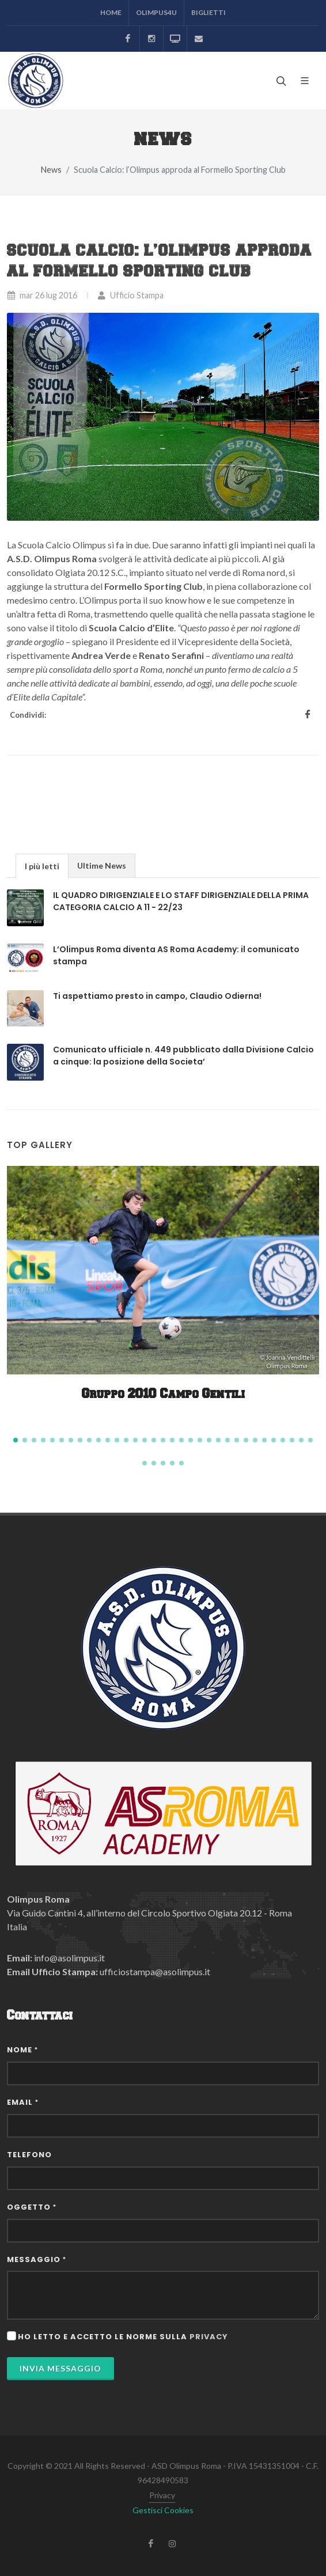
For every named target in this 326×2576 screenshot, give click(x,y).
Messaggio (36, 2259)
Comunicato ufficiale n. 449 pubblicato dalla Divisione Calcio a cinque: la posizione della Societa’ (183, 1055)
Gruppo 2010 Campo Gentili (163, 1394)
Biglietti (208, 12)
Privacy (162, 2495)
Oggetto (31, 2207)
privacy (208, 2336)
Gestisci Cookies (163, 2510)
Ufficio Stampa (130, 295)
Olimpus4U (156, 12)
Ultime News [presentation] (101, 865)
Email (23, 2102)
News (51, 170)
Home (111, 12)
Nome (22, 2049)
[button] (15, 1440)
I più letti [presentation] (42, 866)
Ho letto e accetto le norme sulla (123, 2336)
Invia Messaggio (60, 2368)
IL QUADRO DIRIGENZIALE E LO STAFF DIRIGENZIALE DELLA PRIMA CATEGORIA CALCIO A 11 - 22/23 (181, 901)
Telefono (29, 2154)
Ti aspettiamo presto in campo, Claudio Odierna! (157, 996)
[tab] (42, 865)
